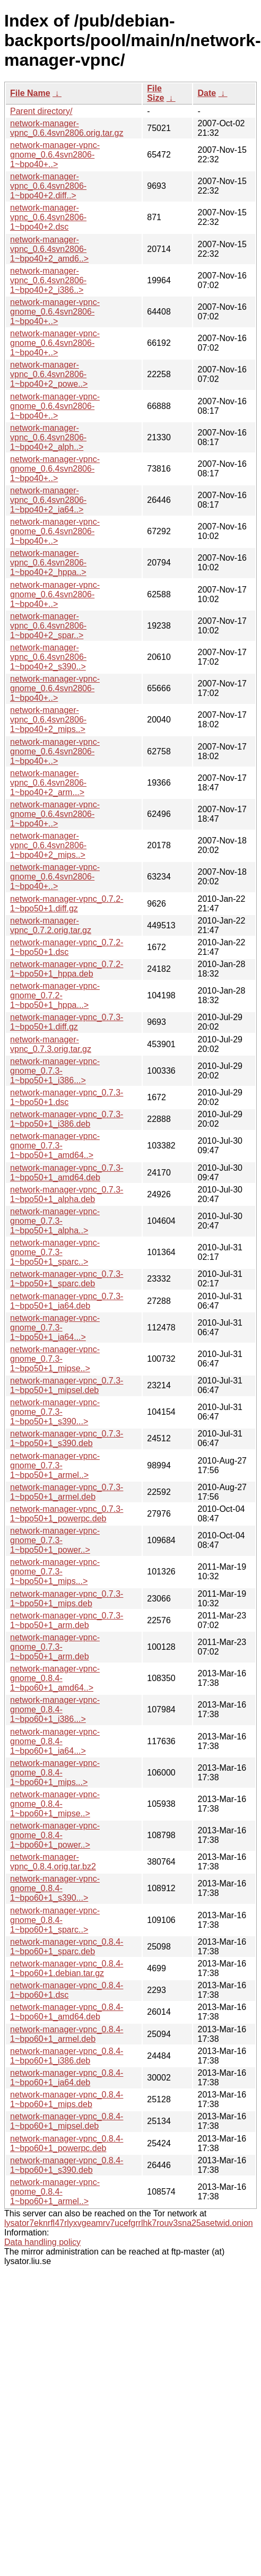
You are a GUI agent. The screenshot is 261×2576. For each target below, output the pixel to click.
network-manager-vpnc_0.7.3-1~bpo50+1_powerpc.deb (66, 1513)
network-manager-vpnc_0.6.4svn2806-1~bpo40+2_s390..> (48, 657)
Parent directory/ (41, 111)
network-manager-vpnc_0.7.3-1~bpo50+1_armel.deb (66, 1492)
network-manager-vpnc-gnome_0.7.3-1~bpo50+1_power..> (55, 1540)
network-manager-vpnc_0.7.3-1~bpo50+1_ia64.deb (66, 1301)
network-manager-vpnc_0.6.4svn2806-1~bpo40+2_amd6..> (49, 249)
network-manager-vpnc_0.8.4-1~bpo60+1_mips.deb (66, 2099)
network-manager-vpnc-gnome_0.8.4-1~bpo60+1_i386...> (55, 1709)
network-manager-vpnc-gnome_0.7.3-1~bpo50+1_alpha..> (55, 1221)
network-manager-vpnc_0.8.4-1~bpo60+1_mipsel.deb (66, 2121)
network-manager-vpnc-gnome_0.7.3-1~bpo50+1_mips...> (55, 1571)
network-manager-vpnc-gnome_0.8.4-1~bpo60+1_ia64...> (55, 1741)
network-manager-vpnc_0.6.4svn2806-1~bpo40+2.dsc (48, 217)
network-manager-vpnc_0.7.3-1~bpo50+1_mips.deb (66, 1598)
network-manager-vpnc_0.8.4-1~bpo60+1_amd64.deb (66, 2012)
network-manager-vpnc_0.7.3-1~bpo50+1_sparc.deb (66, 1278)
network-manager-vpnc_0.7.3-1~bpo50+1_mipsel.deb (66, 1385)
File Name (30, 93)
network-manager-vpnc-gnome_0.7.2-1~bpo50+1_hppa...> (55, 995)
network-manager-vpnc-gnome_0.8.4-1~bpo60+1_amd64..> (55, 1678)
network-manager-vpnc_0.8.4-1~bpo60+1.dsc (66, 1990)
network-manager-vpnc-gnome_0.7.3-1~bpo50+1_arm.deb (55, 1647)
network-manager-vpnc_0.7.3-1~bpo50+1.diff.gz (66, 1022)
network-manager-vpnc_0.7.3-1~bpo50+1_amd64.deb (66, 1172)
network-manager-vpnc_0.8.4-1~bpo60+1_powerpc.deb (66, 2143)
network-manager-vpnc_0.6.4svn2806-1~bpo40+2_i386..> (48, 280)
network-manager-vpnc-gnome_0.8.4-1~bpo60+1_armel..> (55, 2192)
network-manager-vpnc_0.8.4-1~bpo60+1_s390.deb (66, 2165)
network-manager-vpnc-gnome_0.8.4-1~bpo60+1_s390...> (55, 1888)
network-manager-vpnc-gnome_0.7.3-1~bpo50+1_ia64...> (55, 1327)
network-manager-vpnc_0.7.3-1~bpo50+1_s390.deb (66, 1438)
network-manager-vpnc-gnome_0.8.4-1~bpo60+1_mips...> (55, 1773)
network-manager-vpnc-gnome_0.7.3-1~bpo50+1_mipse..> (55, 1359)
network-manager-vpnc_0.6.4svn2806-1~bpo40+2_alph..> (48, 437)
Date (206, 93)
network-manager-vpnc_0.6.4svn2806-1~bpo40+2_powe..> (49, 374)
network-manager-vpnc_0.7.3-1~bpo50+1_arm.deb (66, 1620)
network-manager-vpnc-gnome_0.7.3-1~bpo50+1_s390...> (55, 1412)
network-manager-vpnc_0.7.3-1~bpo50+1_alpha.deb (66, 1194)
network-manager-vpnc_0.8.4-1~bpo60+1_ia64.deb (66, 2077)
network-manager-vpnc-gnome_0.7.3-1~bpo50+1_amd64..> (55, 1146)
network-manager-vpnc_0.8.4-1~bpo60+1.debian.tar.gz (66, 1968)
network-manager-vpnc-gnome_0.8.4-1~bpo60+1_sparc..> (55, 1920)
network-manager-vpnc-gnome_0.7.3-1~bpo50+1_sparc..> (55, 1252)
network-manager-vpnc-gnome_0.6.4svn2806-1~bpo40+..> (55, 155)
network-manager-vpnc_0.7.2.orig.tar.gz (50, 925)
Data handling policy (42, 2242)
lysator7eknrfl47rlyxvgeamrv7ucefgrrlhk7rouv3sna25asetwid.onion (128, 2222)
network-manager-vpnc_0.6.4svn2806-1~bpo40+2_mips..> (48, 720)
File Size (155, 93)
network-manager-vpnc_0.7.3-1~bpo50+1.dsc (66, 1097)
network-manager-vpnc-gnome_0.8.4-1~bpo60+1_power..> (55, 1835)
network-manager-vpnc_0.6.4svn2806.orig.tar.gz (66, 128)
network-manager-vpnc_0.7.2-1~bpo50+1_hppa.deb (66, 969)
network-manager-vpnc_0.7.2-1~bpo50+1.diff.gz (66, 903)
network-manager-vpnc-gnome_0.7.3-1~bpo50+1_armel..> (55, 1465)
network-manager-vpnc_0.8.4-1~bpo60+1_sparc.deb (66, 1946)
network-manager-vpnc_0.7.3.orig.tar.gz (50, 1044)
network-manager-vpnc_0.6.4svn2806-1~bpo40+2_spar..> (48, 626)
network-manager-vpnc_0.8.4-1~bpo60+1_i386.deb (66, 2056)
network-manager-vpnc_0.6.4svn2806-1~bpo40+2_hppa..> (48, 563)
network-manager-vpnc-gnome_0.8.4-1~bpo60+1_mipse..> (55, 1804)
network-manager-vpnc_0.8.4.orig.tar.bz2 (53, 1861)
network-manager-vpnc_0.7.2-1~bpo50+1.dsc (66, 947)
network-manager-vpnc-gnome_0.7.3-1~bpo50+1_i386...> (55, 1071)
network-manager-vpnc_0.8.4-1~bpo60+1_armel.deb (66, 2034)
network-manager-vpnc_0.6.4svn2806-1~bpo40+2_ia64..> (48, 500)
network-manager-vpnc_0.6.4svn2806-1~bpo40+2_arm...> (48, 783)
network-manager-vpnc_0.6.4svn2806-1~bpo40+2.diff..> (48, 186)
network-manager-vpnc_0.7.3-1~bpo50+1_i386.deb (66, 1119)
